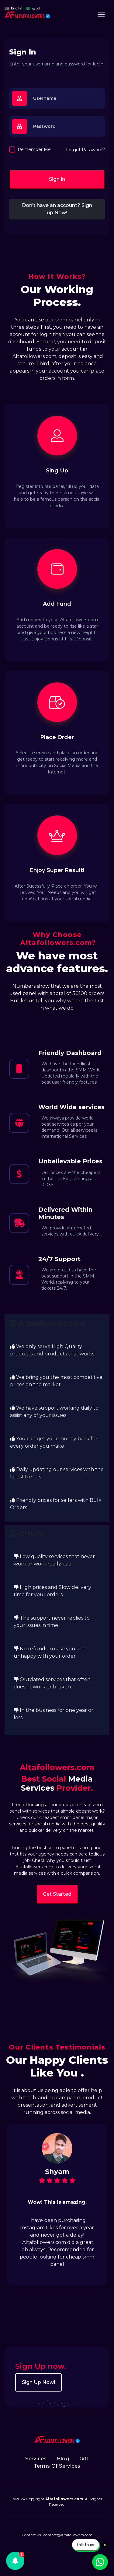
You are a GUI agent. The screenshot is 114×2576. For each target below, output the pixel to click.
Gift (84, 2459)
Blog (63, 2459)
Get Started (57, 1894)
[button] (15, 2561)
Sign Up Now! (38, 2382)
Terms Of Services (57, 2466)
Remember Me (34, 149)
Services (36, 2459)
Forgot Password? (85, 149)
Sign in (57, 179)
